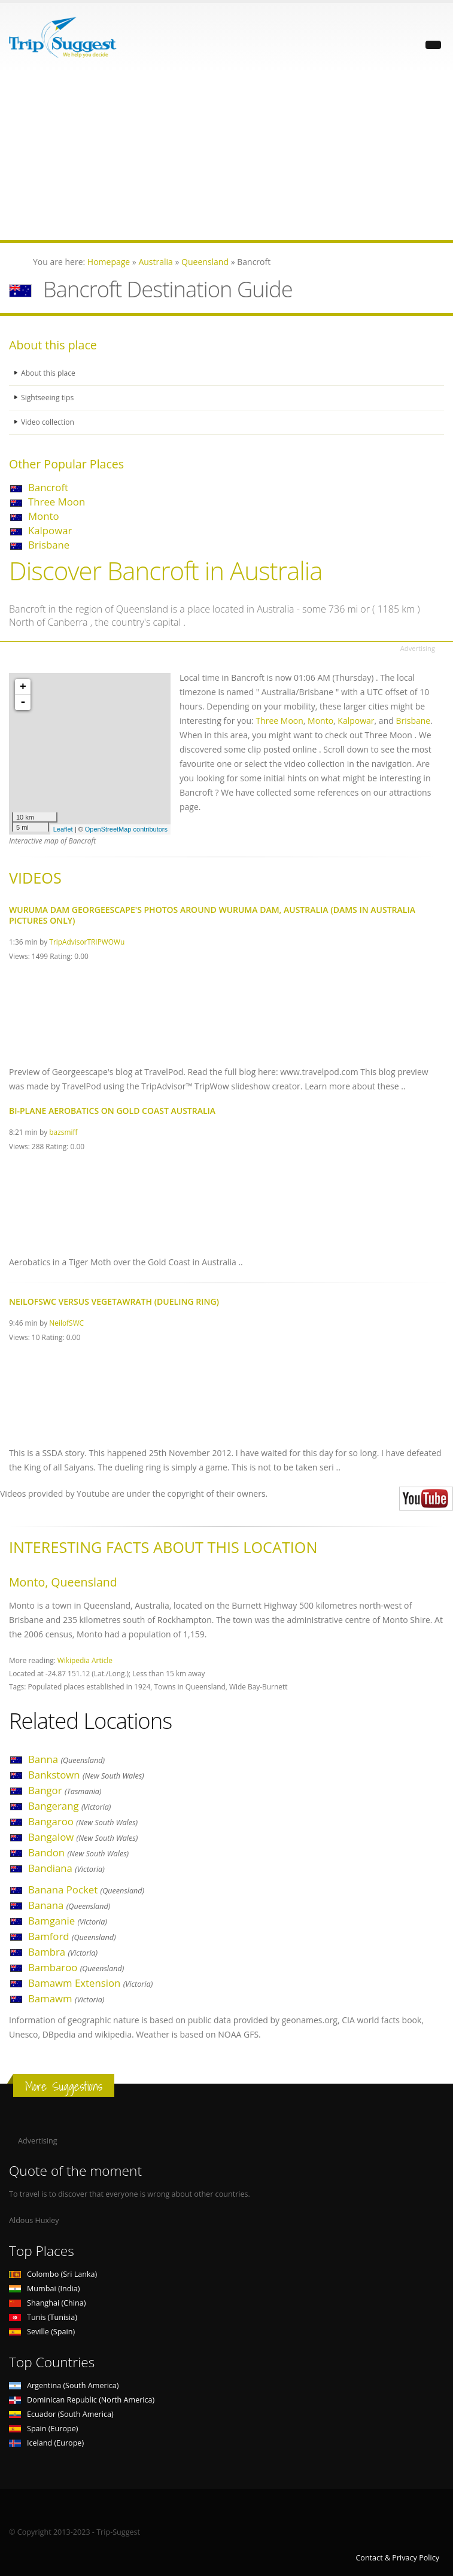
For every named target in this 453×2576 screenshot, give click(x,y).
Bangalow (83, 1837)
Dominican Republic (81, 2400)
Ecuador (61, 2414)
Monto (43, 516)
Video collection (48, 422)
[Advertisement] (226, 156)
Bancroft (48, 487)
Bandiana (66, 1868)
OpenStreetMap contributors (126, 829)
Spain (43, 2428)
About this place (49, 373)
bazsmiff (63, 1132)
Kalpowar (50, 530)
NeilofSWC (66, 1322)
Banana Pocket (86, 1889)
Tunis (43, 2317)
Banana (69, 1905)
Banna (66, 1759)
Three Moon (56, 501)
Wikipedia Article (85, 1660)
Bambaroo (76, 1967)
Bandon (78, 1852)
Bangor (65, 1790)
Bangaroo (83, 1821)
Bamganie (67, 1921)
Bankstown (86, 1775)
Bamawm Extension (90, 1983)
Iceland (46, 2443)
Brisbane (48, 545)
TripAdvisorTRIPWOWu (86, 941)
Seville (42, 2332)
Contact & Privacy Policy (397, 2558)
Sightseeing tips (48, 397)
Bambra (63, 1952)
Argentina (64, 2385)
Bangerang (69, 1806)
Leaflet (63, 829)
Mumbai (44, 2288)
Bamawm (66, 1998)
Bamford (72, 1936)
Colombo (53, 2274)
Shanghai (47, 2303)
